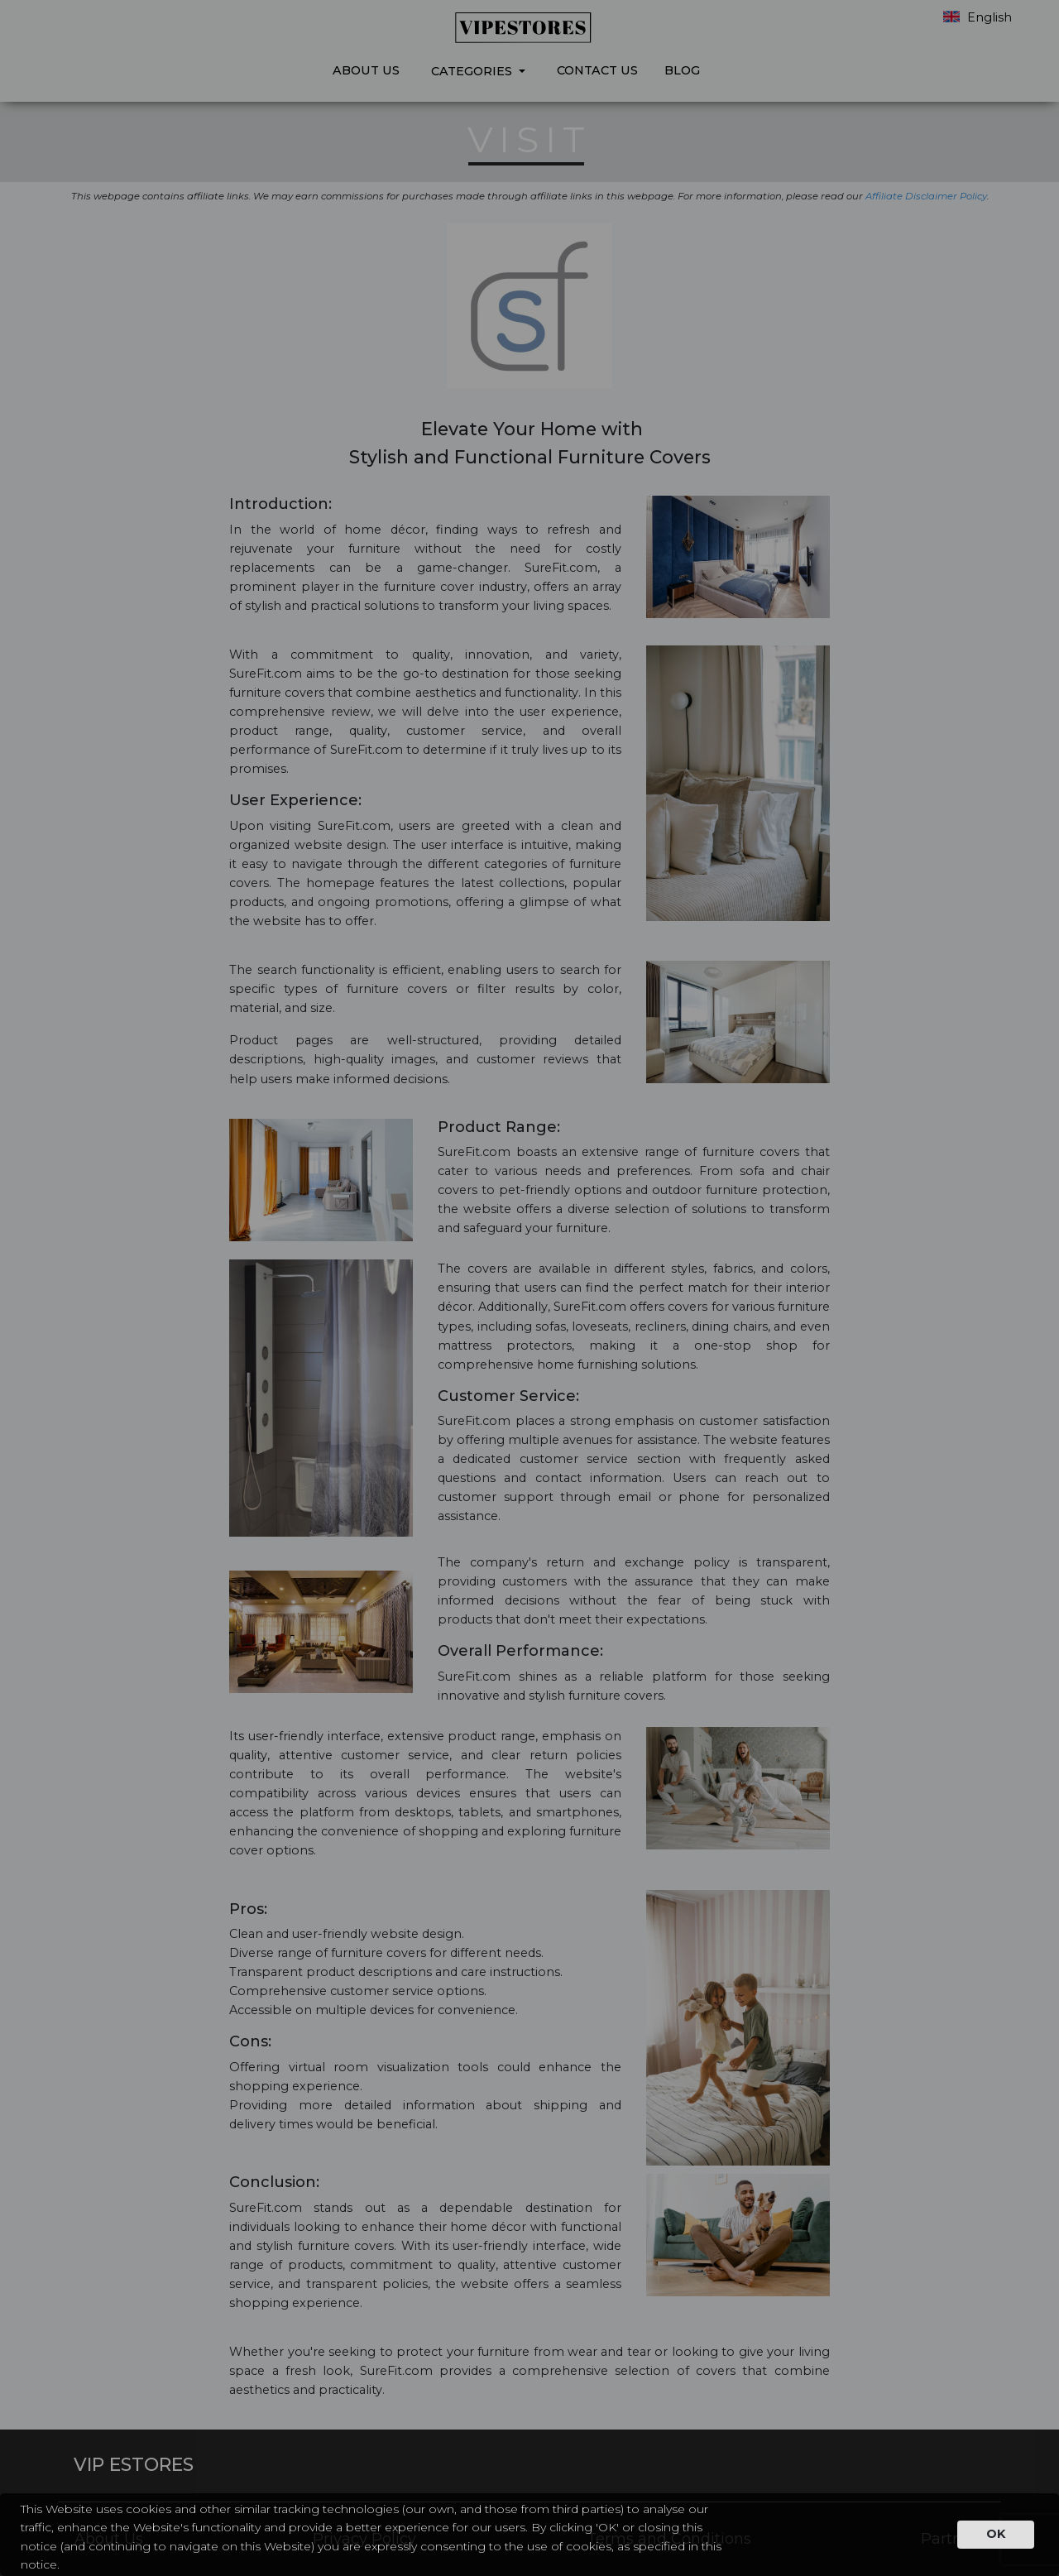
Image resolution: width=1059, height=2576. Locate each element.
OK (995, 2533)
